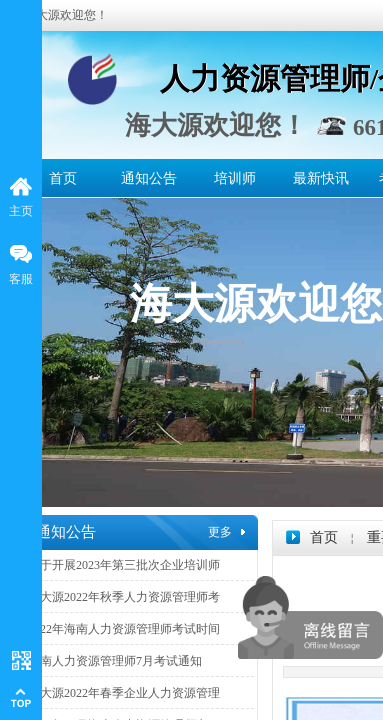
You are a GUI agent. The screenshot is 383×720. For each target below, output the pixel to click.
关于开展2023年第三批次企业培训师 (124, 565)
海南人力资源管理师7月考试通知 (115, 661)
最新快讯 (321, 178)
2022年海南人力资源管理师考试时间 (124, 629)
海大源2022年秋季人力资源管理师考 (124, 597)
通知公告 (149, 178)
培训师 (235, 178)
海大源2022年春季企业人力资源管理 (124, 693)
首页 (63, 178)
